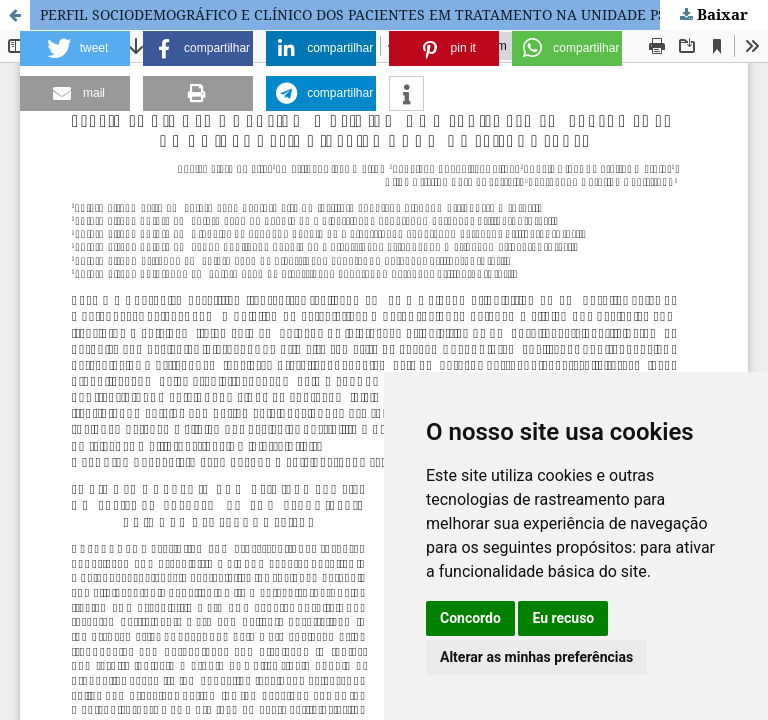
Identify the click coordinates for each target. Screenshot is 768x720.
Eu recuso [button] (563, 618)
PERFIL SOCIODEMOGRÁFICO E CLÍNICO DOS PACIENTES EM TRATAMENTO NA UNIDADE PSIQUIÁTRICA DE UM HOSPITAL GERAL (404, 14)
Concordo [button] (470, 618)
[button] (75, 48)
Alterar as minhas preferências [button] (536, 657)
